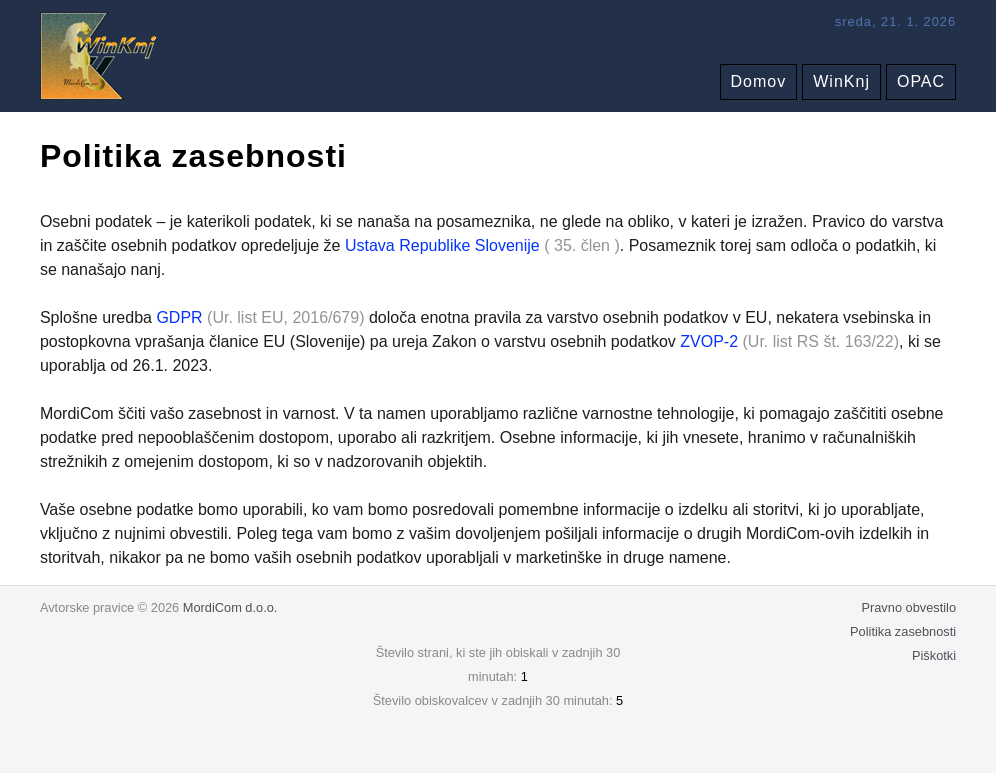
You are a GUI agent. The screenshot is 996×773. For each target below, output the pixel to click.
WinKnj (841, 81)
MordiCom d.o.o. (230, 607)
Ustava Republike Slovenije (442, 245)
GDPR (179, 317)
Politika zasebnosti (903, 631)
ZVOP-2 (709, 341)
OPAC (921, 81)
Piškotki (934, 655)
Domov (759, 81)
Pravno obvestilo (908, 607)
